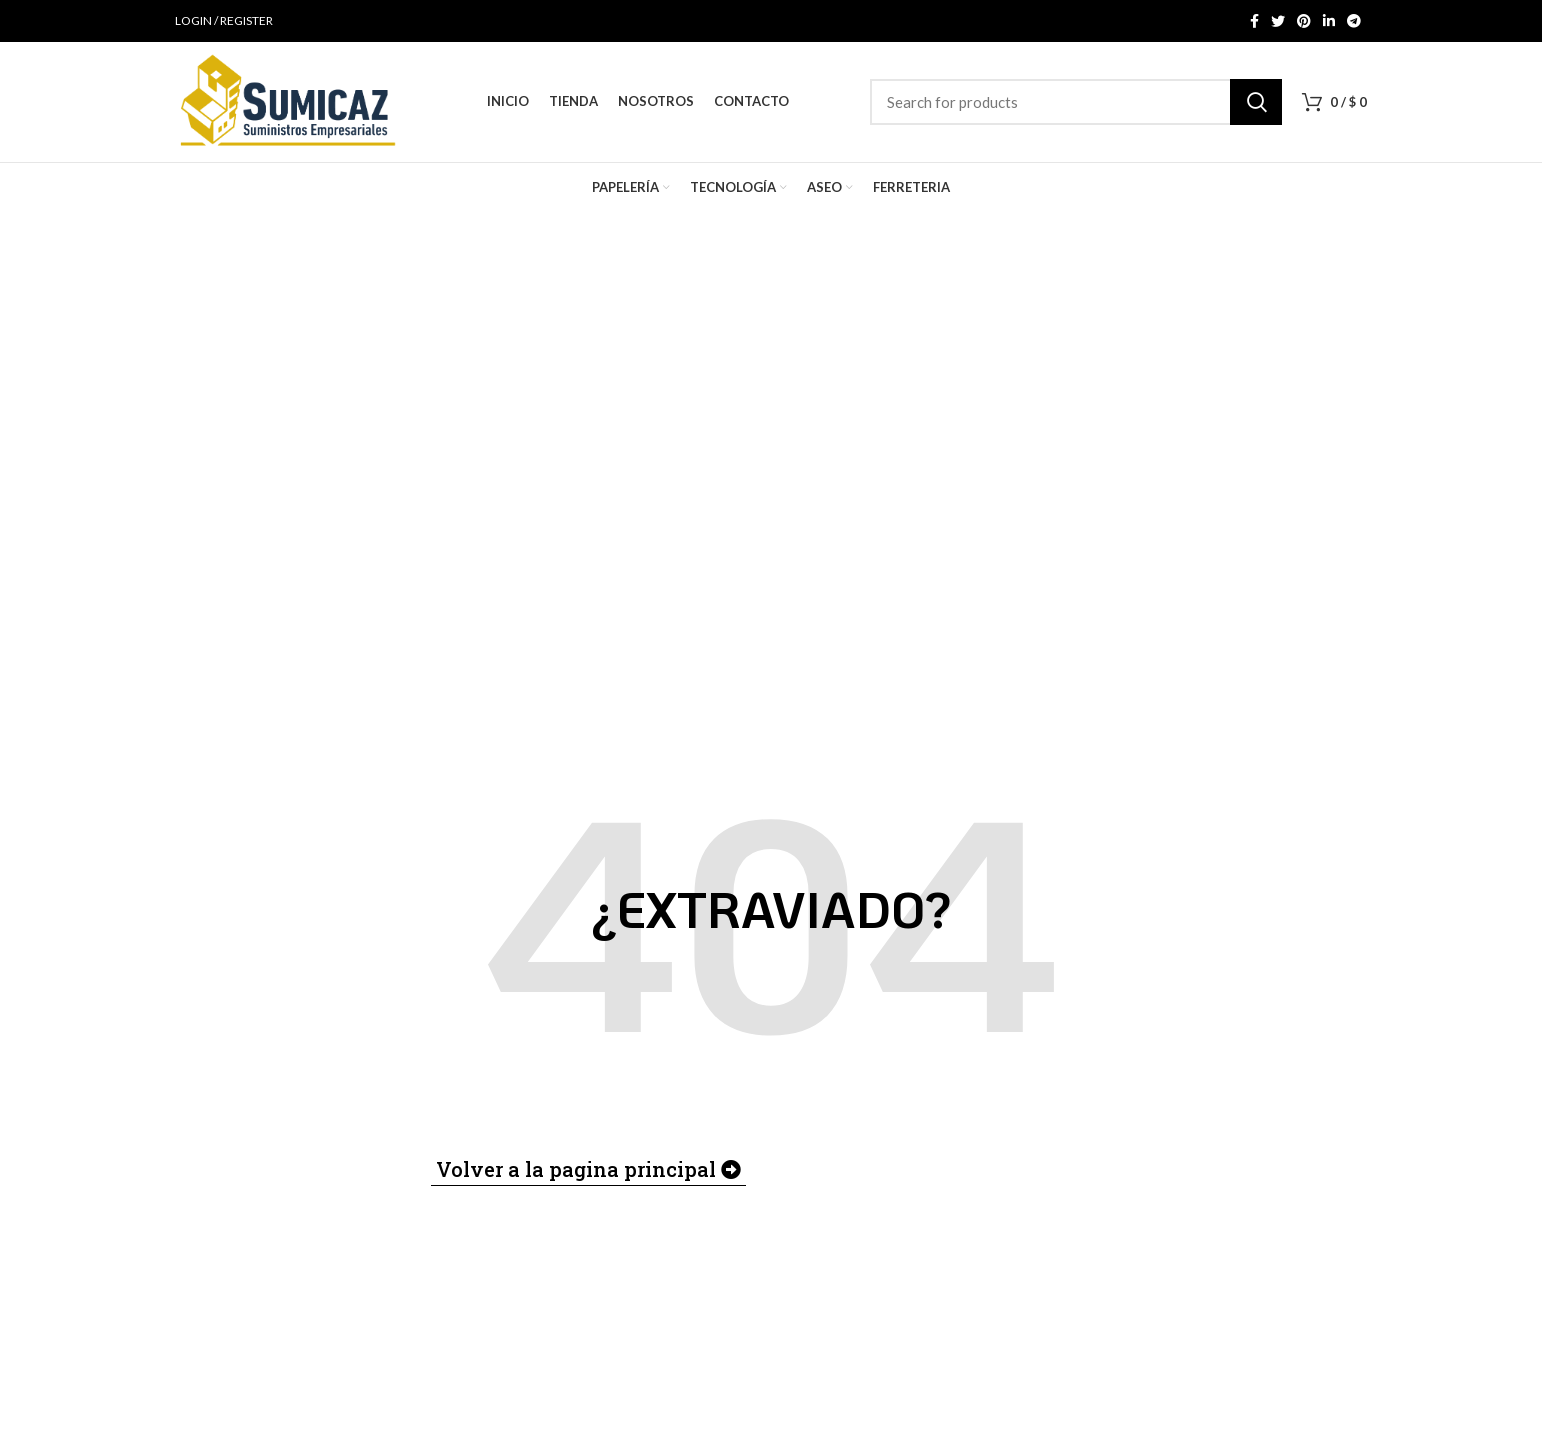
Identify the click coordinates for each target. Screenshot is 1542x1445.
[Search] (1076, 102)
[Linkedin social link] (1329, 21)
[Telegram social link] (1354, 21)
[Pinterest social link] (1304, 21)
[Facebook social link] (1254, 21)
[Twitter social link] (1278, 21)
